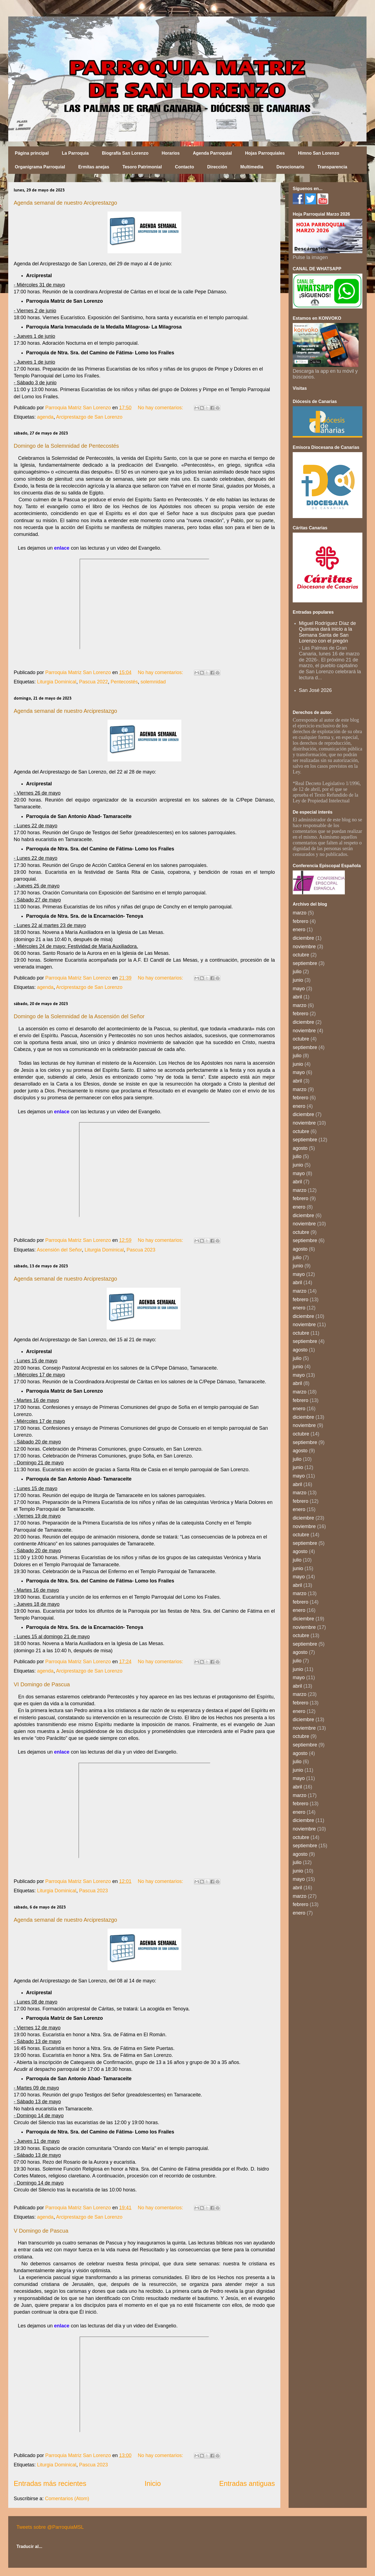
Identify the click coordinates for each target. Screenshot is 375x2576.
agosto (300, 1148)
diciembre (303, 938)
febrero (300, 921)
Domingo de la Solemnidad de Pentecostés (66, 446)
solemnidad (153, 682)
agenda (45, 417)
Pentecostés (124, 682)
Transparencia (332, 167)
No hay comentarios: (161, 407)
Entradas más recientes (50, 2483)
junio (298, 980)
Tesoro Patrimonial (142, 167)
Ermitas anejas (93, 167)
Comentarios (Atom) (67, 2498)
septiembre (305, 963)
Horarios (171, 153)
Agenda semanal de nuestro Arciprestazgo (65, 203)
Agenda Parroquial (212, 153)
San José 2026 (315, 690)
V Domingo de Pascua (41, 2231)
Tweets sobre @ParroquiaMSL (50, 2527)
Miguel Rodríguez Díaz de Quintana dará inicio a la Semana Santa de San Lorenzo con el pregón (327, 632)
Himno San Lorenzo (318, 153)
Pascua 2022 (93, 682)
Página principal (32, 153)
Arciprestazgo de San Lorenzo (89, 417)
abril (297, 997)
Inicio (153, 2483)
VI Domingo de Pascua (42, 1684)
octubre (301, 955)
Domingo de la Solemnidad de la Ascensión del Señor (79, 1016)
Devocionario (290, 167)
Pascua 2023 (140, 1250)
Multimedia (251, 167)
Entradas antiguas (247, 2483)
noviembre (304, 946)
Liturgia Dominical (56, 682)
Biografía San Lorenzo (125, 153)
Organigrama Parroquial (40, 167)
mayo (299, 988)
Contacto (184, 167)
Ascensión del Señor (59, 1250)
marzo (299, 913)
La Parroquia (75, 153)
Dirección (217, 167)
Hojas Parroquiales (265, 153)
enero (299, 929)
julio (297, 971)
